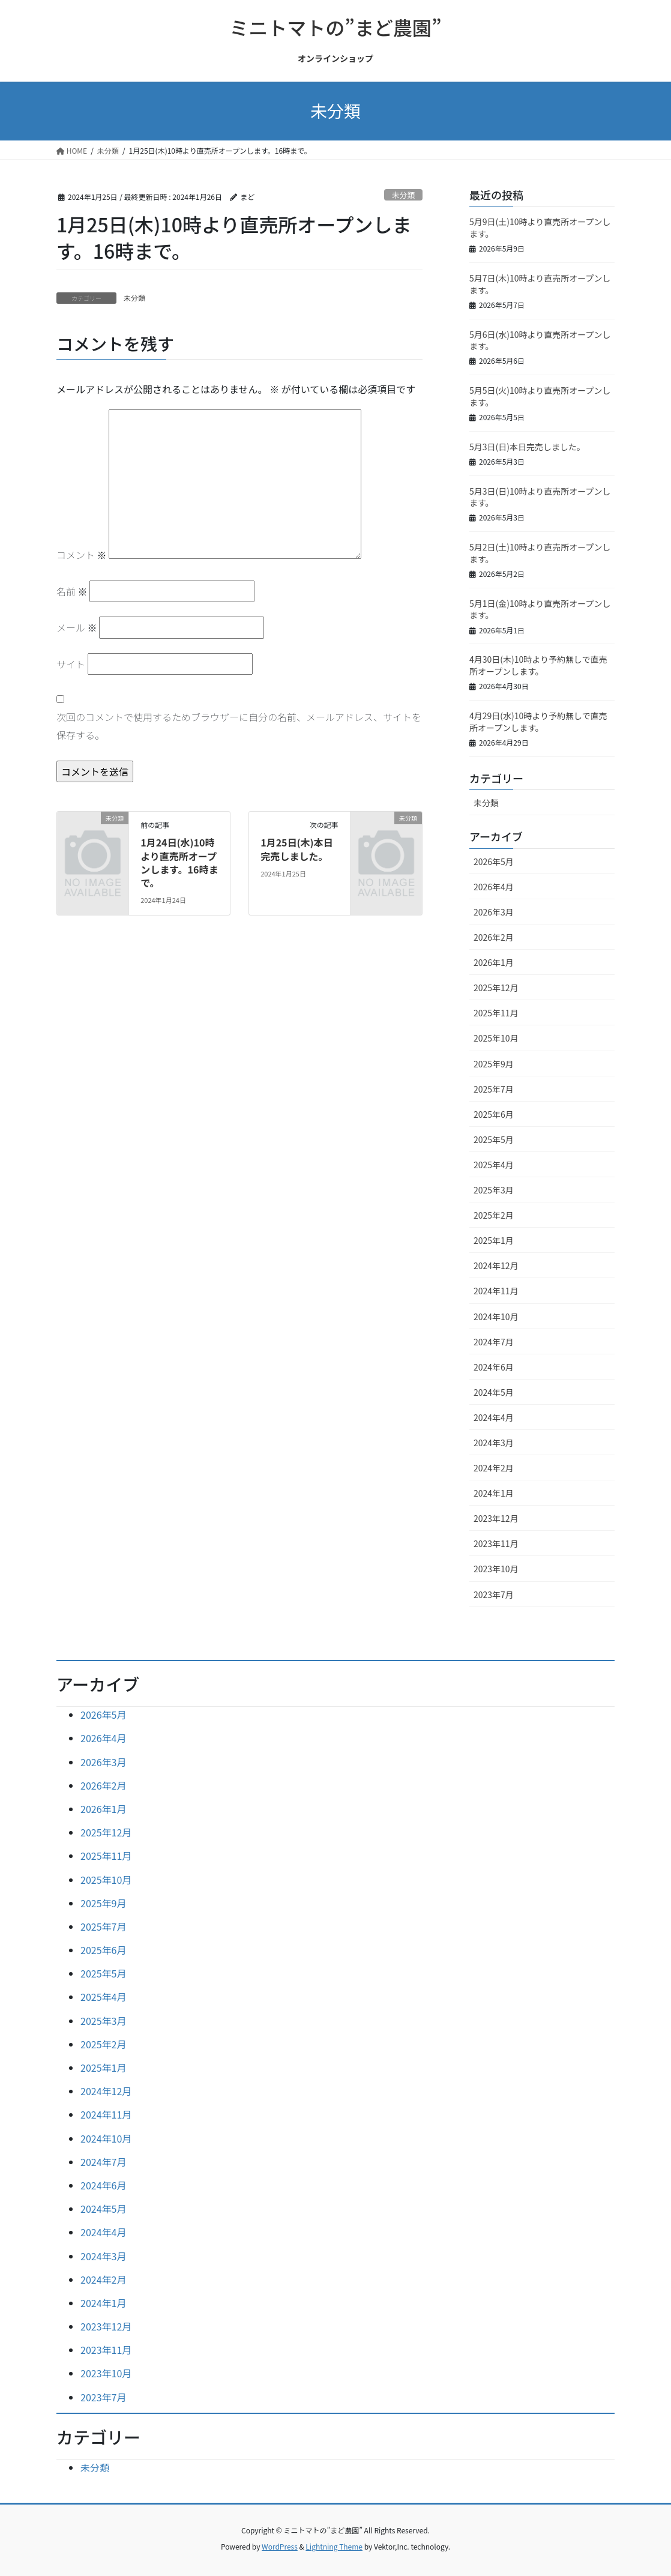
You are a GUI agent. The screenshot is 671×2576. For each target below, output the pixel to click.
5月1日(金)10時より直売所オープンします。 (539, 609)
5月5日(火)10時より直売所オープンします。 (539, 396)
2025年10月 (496, 1038)
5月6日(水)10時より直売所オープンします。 (539, 340)
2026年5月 (494, 861)
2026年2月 (494, 937)
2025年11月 (496, 1013)
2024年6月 (494, 1367)
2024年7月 (494, 1342)
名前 (72, 591)
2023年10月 (496, 1569)
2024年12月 (496, 1265)
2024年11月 (496, 1291)
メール (76, 627)
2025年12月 (496, 988)
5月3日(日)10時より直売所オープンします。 (539, 497)
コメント (81, 554)
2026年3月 (494, 912)
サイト (70, 664)
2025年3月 (494, 1190)
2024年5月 (494, 1392)
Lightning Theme (334, 2546)
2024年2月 (494, 1468)
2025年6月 (494, 1114)
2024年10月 (496, 1317)
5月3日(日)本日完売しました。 (527, 447)
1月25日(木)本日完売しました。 (296, 849)
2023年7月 (494, 1594)
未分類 (403, 195)
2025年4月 (494, 1165)
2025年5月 (494, 1139)
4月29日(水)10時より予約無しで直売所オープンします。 (538, 722)
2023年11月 (496, 1543)
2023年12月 (496, 1518)
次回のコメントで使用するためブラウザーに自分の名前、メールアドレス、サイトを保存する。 (238, 726)
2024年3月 (494, 1443)
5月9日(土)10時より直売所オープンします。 (539, 228)
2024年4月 (494, 1417)
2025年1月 (494, 1240)
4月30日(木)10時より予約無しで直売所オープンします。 (538, 665)
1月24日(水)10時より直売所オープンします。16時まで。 (179, 862)
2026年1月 (494, 962)
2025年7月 (494, 1089)
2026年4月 (494, 887)
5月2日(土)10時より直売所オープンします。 (539, 553)
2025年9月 (494, 1064)
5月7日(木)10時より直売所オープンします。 (539, 284)
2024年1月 (494, 1493)
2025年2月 (494, 1215)
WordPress (280, 2546)
